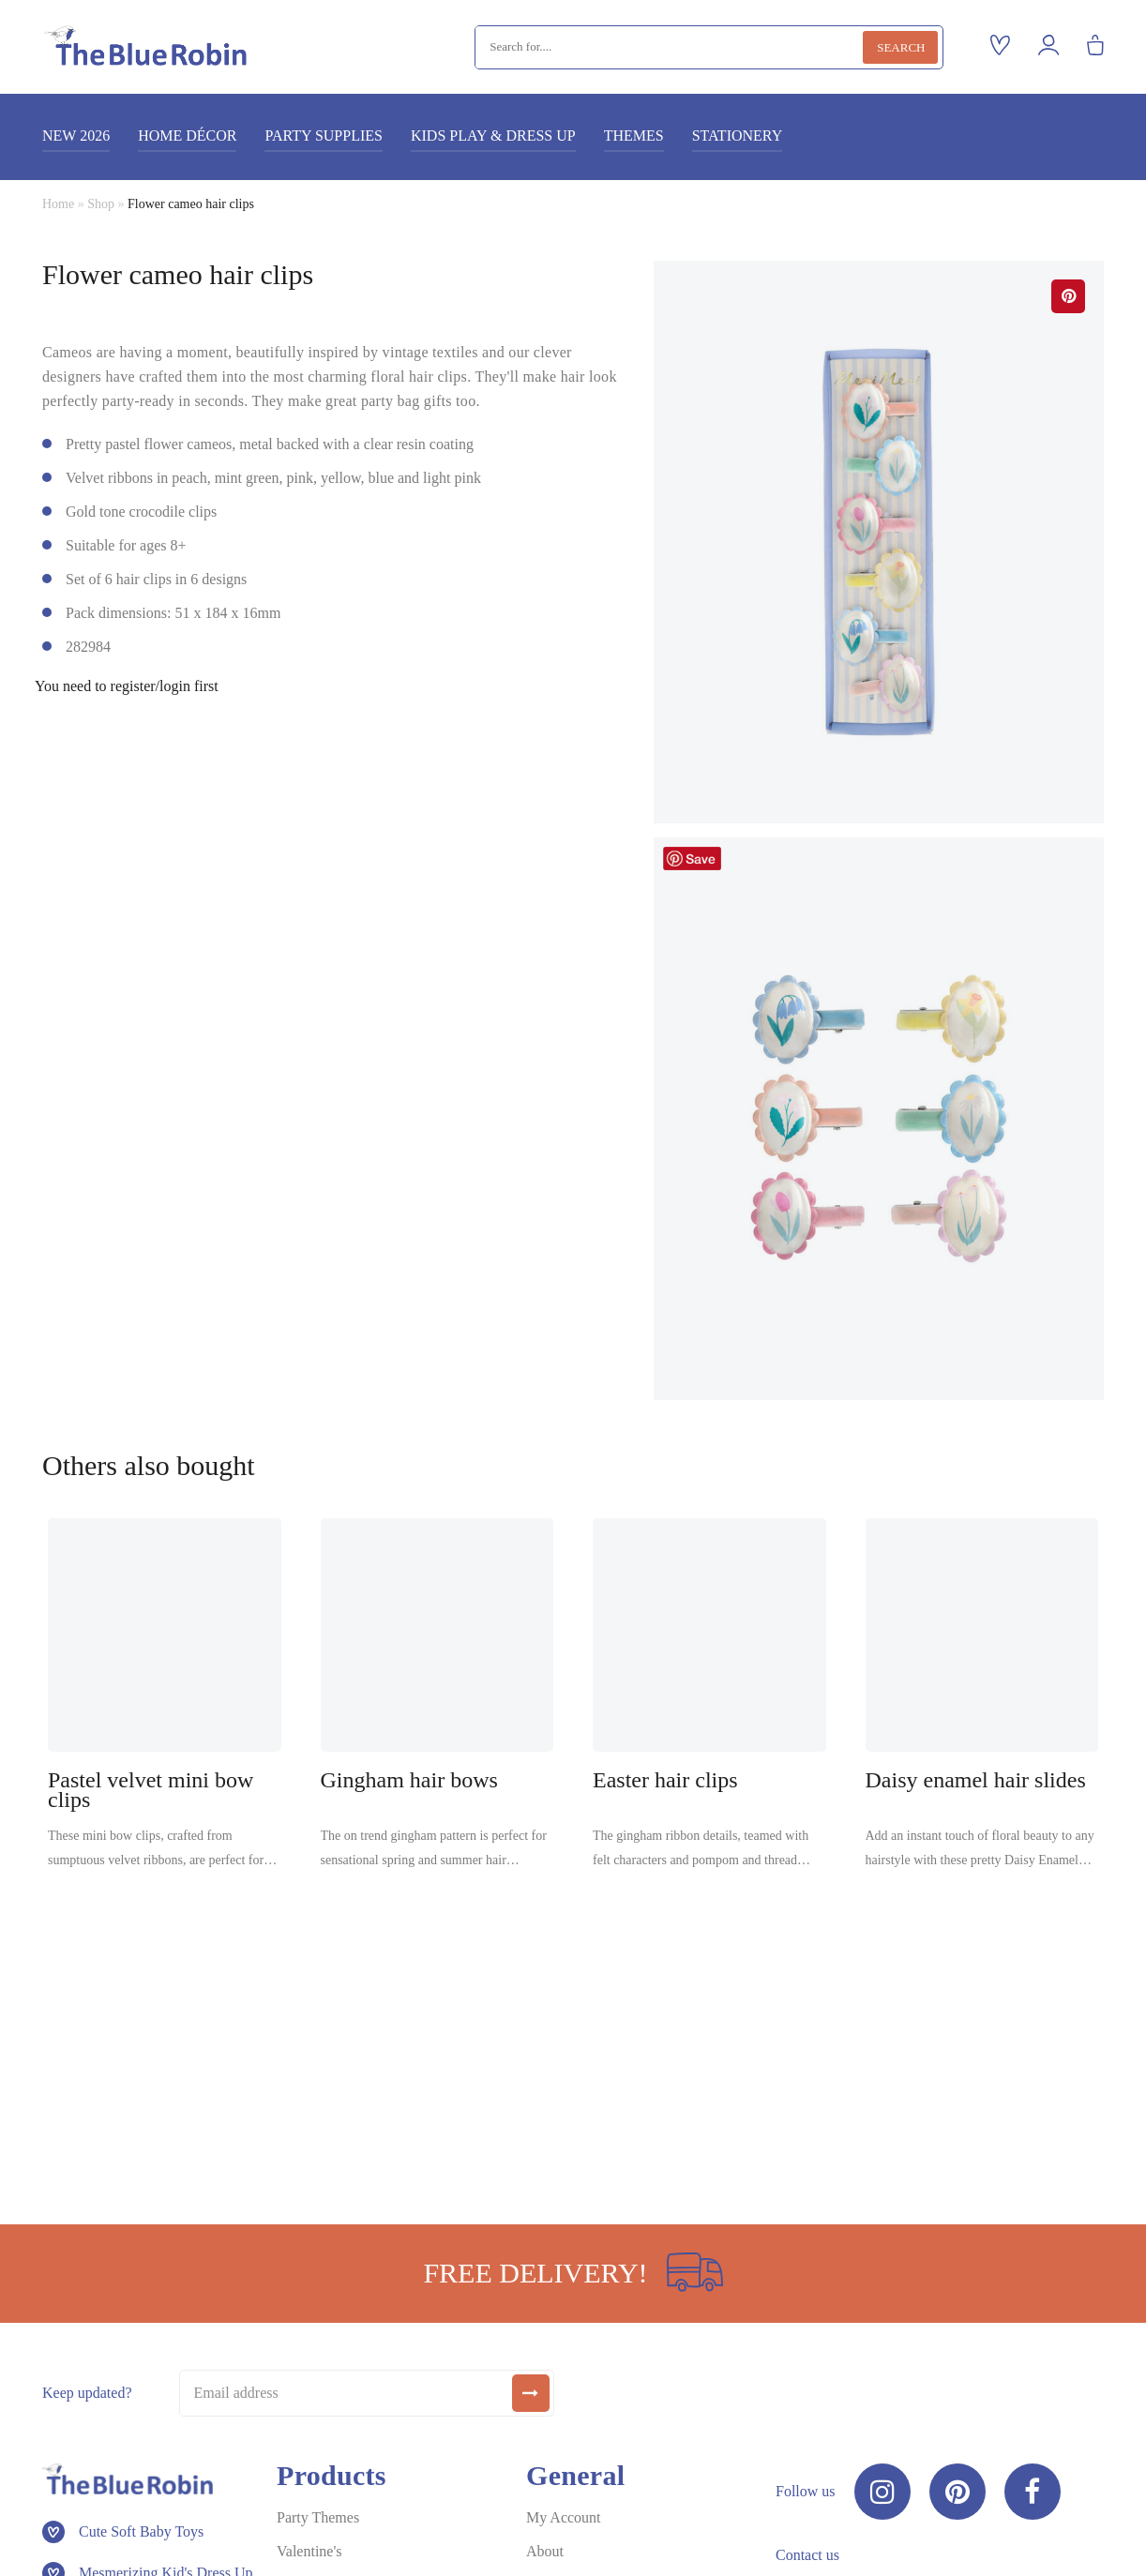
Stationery (737, 135)
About (545, 2551)
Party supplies (323, 135)
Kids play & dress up (493, 135)
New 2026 (76, 135)
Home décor (187, 135)
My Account (563, 2517)
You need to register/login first (127, 686)
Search (901, 47)
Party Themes (318, 2517)
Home (58, 204)
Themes (634, 135)
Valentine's (309, 2551)
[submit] (531, 2393)
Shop (100, 204)
